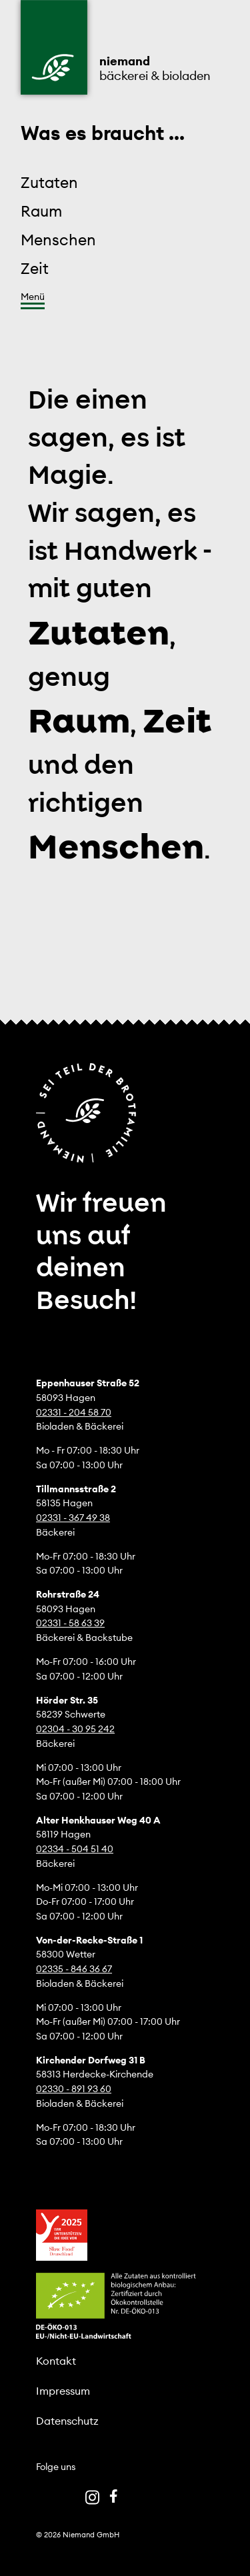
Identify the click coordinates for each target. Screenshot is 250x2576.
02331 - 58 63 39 (70, 1623)
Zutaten (49, 182)
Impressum (63, 2390)
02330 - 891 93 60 (73, 2089)
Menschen (58, 239)
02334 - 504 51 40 (74, 1849)
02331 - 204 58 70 (73, 1412)
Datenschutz (67, 2420)
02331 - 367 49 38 (73, 1518)
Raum (41, 211)
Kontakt (56, 2360)
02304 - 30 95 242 (75, 1729)
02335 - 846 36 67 (74, 1969)
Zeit (35, 268)
